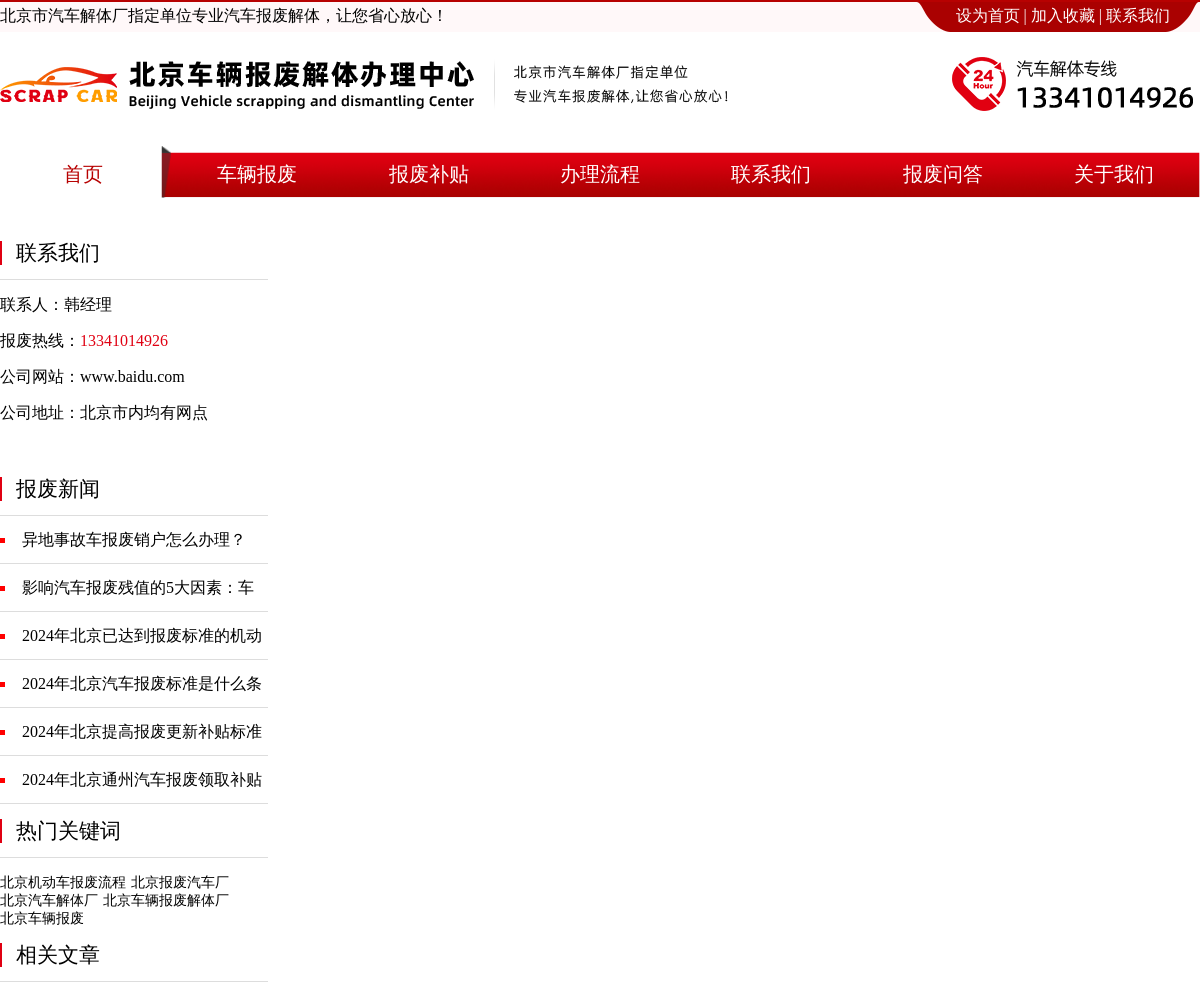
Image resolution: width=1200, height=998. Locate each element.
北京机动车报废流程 (63, 882)
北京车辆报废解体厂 (166, 900)
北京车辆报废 (42, 918)
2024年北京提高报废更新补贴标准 (142, 731)
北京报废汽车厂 (180, 882)
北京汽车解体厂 (49, 900)
